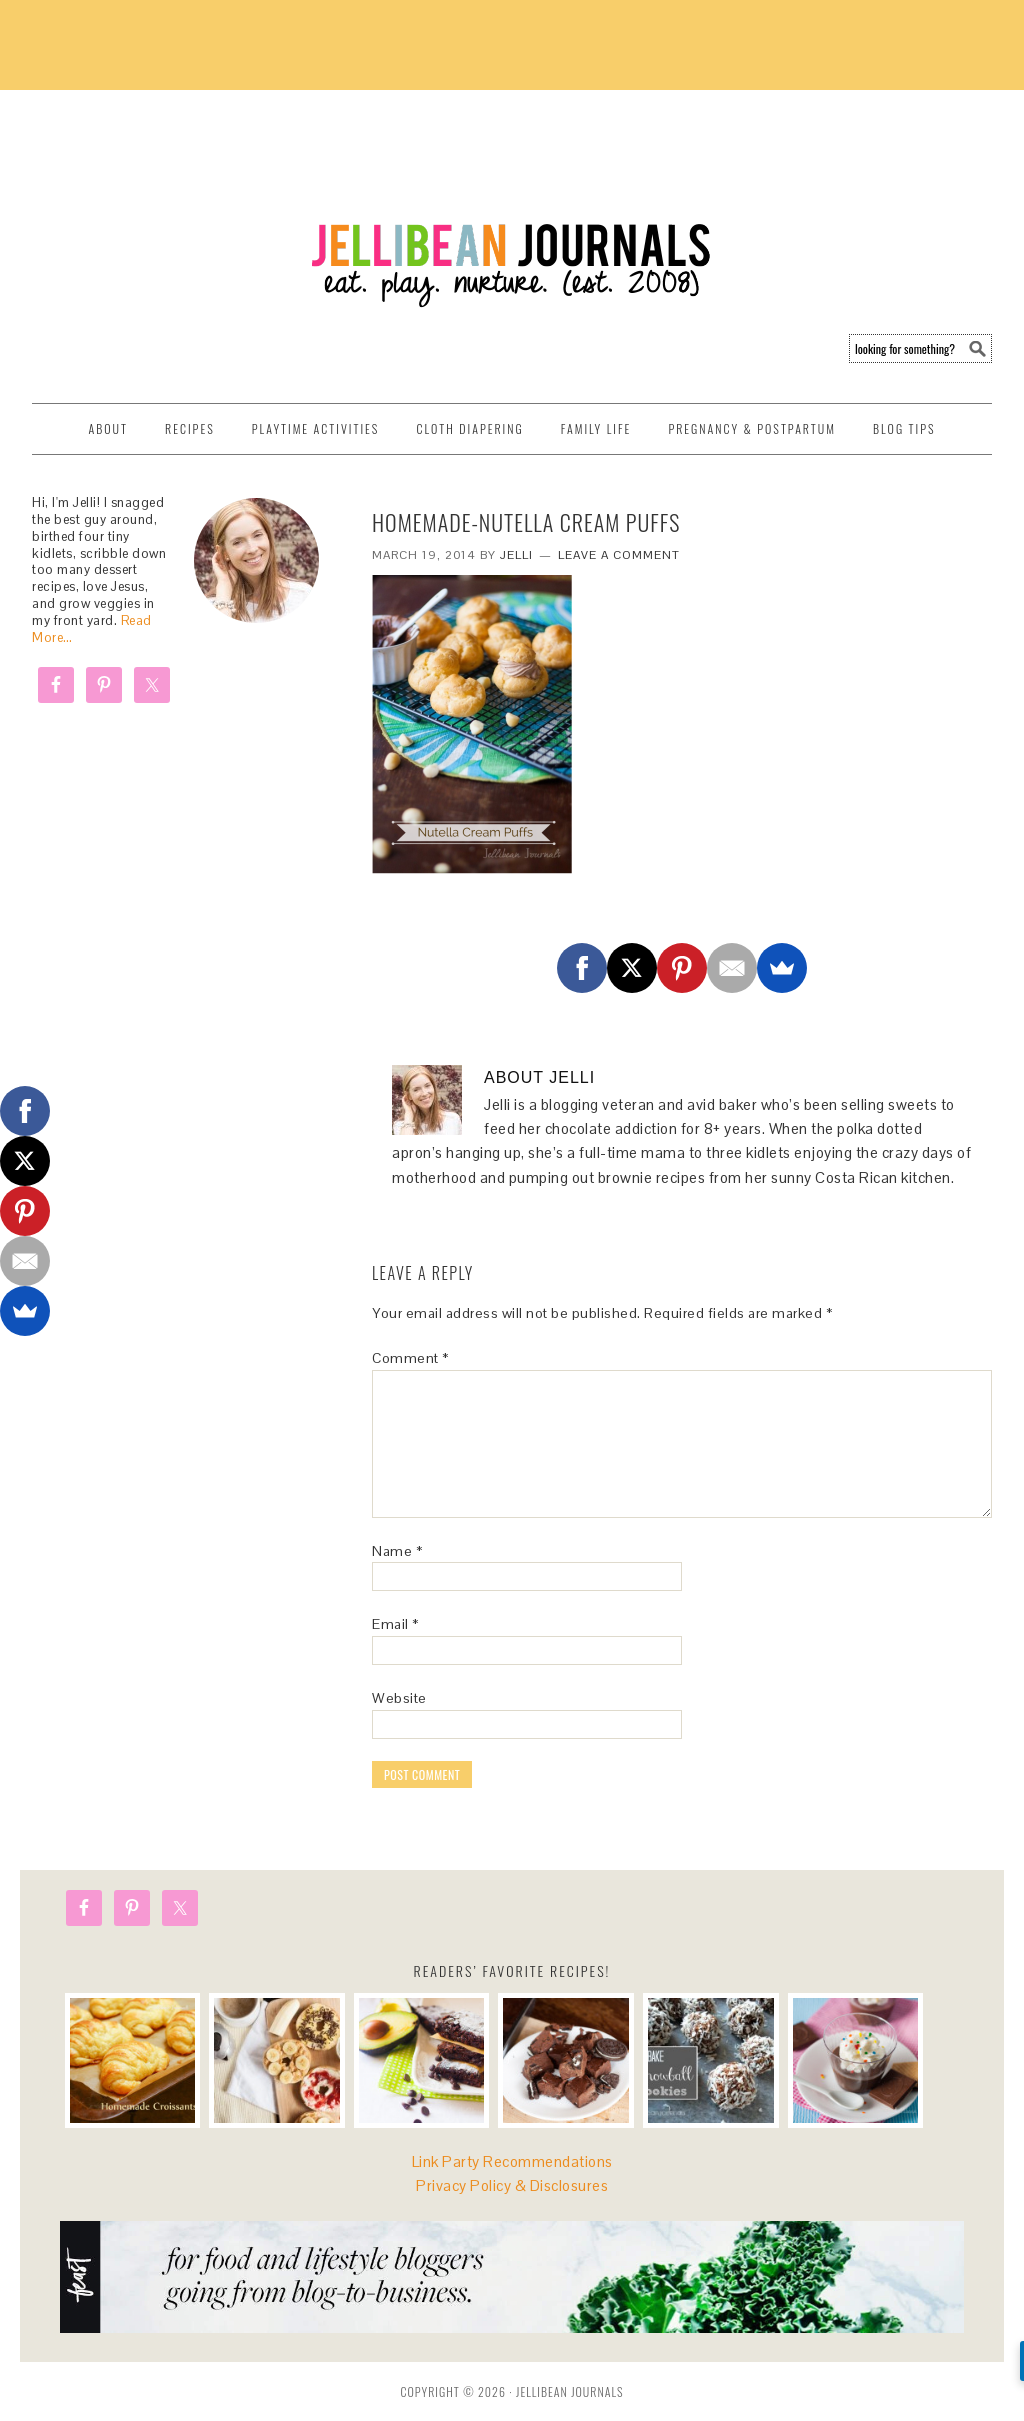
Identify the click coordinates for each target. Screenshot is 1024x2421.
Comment (410, 1358)
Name (397, 1551)
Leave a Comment (619, 555)
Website (399, 1698)
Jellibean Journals (212, 192)
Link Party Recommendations (512, 2161)
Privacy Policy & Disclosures (512, 2185)
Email (395, 1624)
